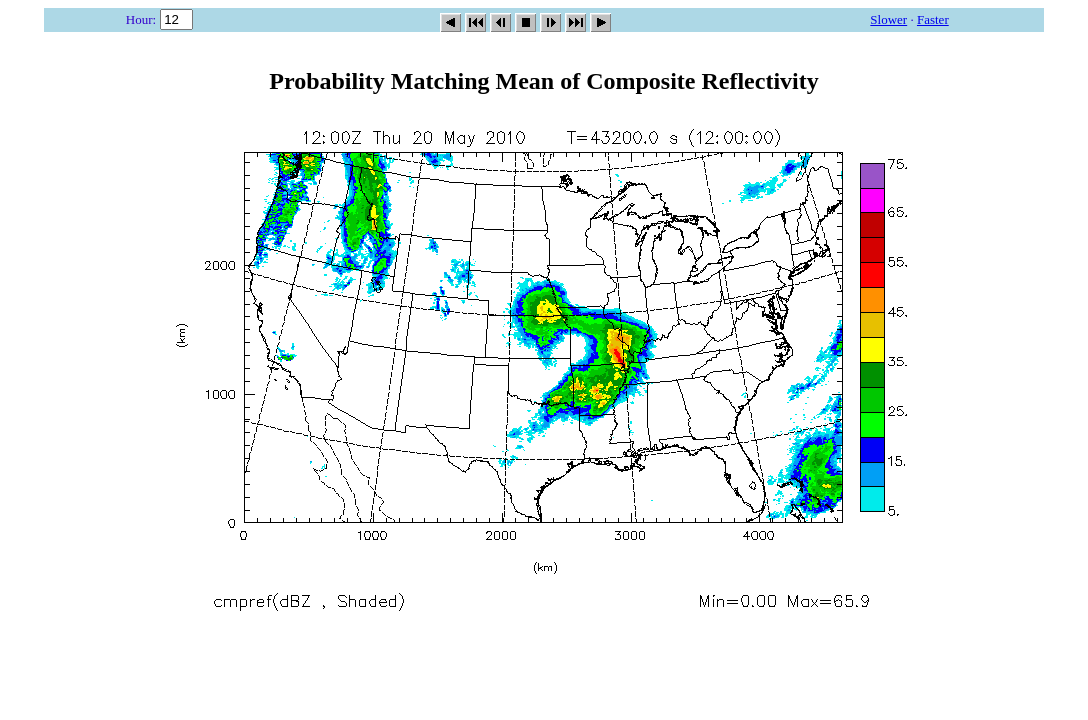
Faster (933, 19)
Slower (888, 19)
